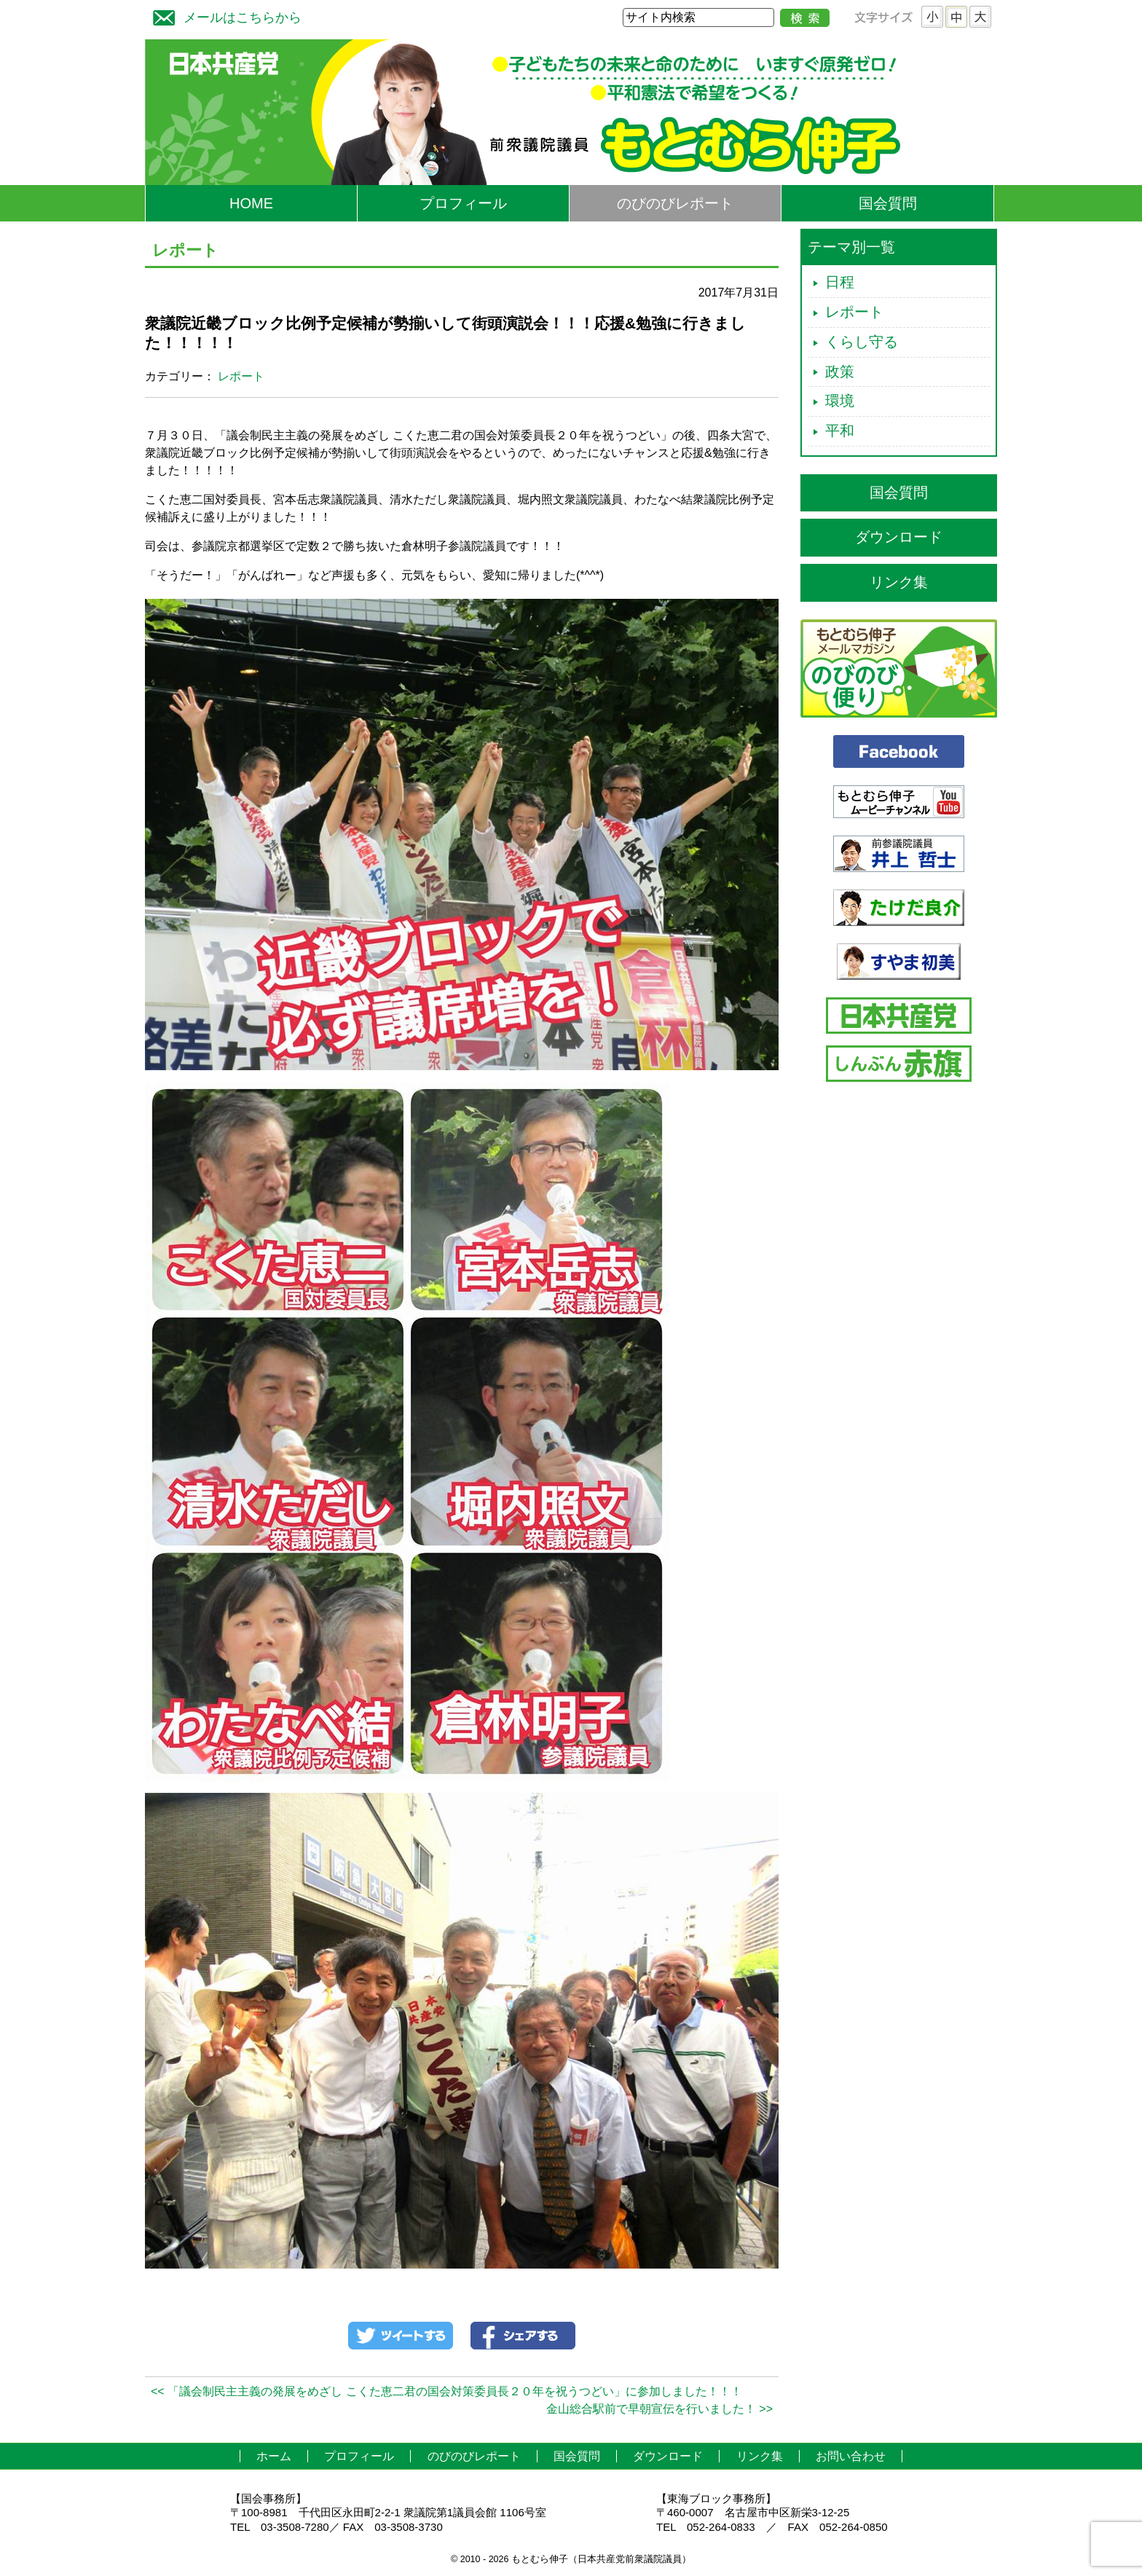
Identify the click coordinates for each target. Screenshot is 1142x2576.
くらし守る (861, 342)
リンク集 (899, 582)
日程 (839, 282)
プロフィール (463, 203)
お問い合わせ (851, 2456)
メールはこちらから (224, 16)
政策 (839, 372)
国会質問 (888, 203)
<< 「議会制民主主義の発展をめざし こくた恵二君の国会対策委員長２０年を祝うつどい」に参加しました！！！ (446, 2391)
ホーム (273, 2456)
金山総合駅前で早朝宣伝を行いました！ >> (659, 2409)
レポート (241, 376)
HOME (251, 203)
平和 (839, 431)
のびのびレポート (675, 203)
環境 (839, 401)
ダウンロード (898, 537)
